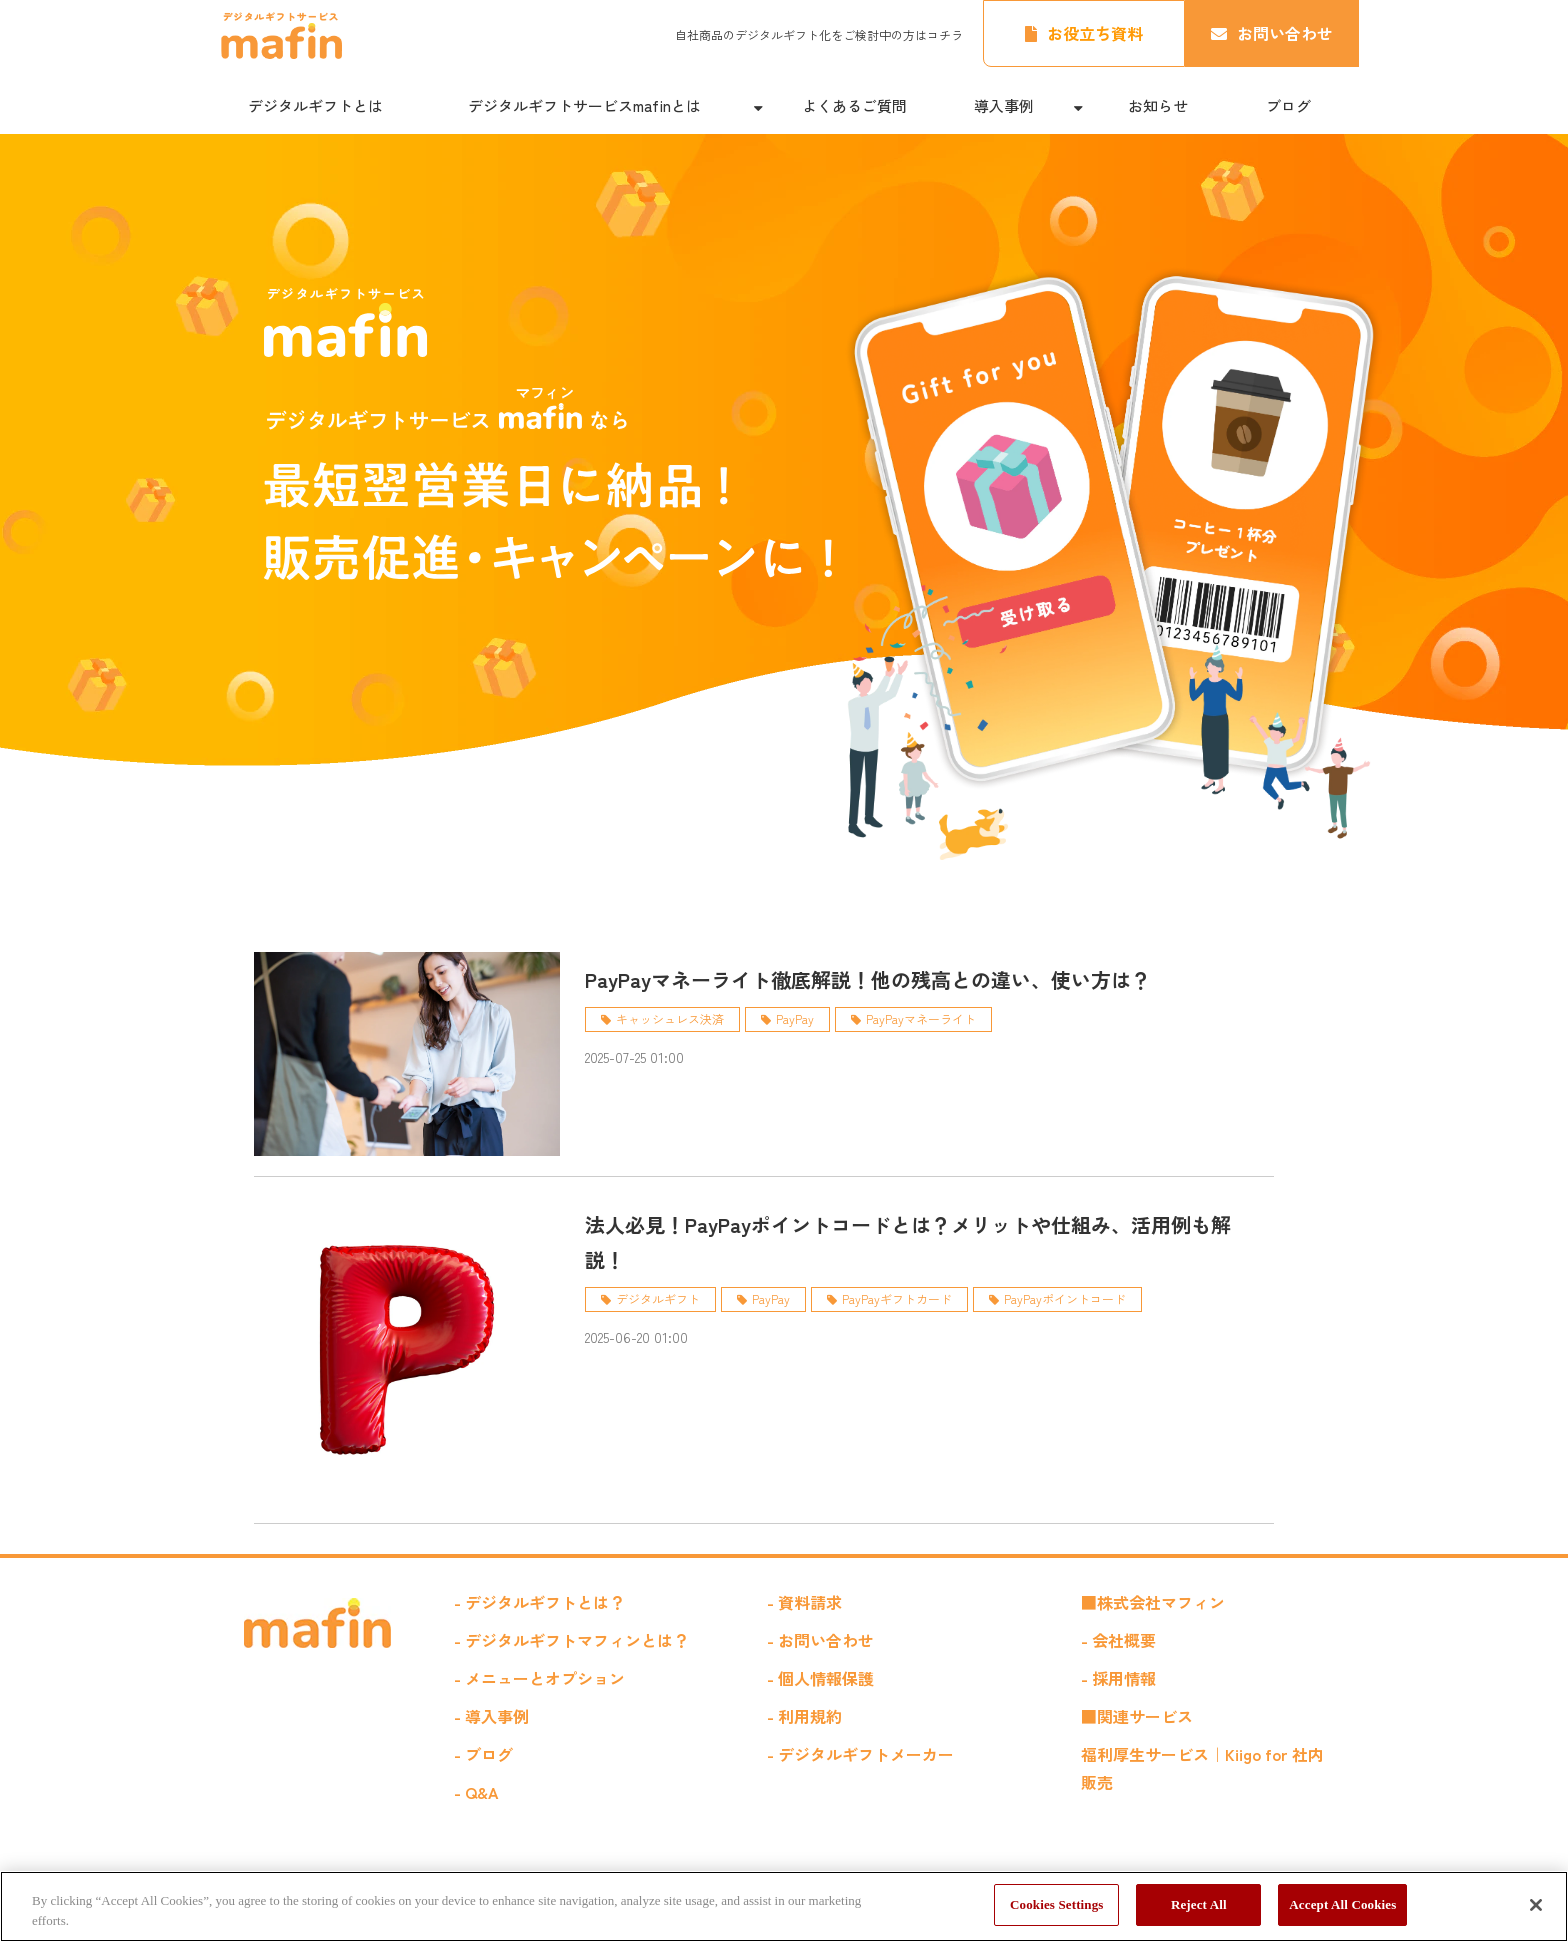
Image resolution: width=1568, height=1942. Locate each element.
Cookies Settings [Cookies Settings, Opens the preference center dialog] (1056, 1904)
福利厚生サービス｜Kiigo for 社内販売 (1202, 1768)
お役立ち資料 (1095, 33)
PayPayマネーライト (921, 1018)
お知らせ (1158, 105)
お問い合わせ (1285, 33)
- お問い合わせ (820, 1640)
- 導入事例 (491, 1716)
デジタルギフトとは (315, 105)
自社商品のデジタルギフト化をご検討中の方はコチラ (819, 34)
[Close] (1536, 1905)
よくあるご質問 (854, 105)
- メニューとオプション (539, 1678)
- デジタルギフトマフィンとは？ (571, 1640)
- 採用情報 (1118, 1678)
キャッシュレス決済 (670, 1018)
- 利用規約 (804, 1716)
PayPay (795, 1018)
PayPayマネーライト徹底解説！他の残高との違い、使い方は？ (868, 979)
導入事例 (1004, 105)
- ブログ (483, 1754)
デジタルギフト (658, 1298)
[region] (784, 1906)
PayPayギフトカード (897, 1298)
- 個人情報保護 (820, 1678)
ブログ (1288, 105)
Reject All (1199, 1904)
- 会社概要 (1118, 1640)
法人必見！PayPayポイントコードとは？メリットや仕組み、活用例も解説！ (908, 1242)
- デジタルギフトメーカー (860, 1754)
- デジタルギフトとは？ (539, 1602)
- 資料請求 (804, 1602)
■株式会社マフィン (1153, 1602)
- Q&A (476, 1792)
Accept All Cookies (1342, 1904)
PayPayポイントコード (1065, 1298)
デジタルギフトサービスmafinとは (584, 105)
